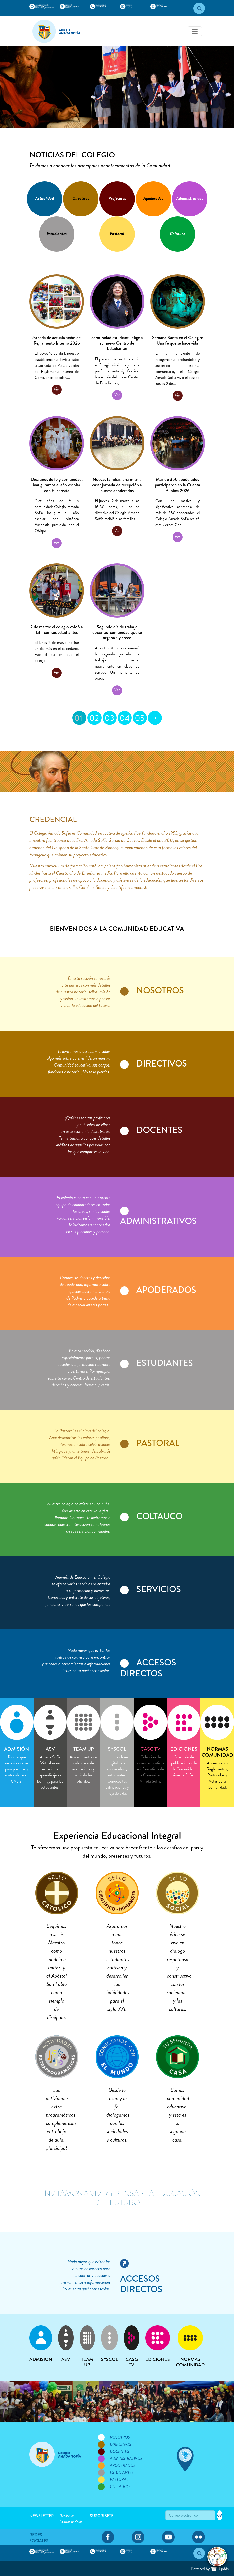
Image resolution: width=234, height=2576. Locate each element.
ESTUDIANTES (116, 2472)
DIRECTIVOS (114, 2444)
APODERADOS (117, 2465)
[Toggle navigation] (195, 31)
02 (94, 718)
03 (109, 718)
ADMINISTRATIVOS (120, 2458)
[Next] (155, 718)
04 (125, 718)
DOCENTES (113, 2451)
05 (140, 718)
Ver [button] (56, 389)
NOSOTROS (114, 2437)
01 (78, 718)
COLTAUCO (114, 2486)
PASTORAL (113, 2479)
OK (219, 2515)
